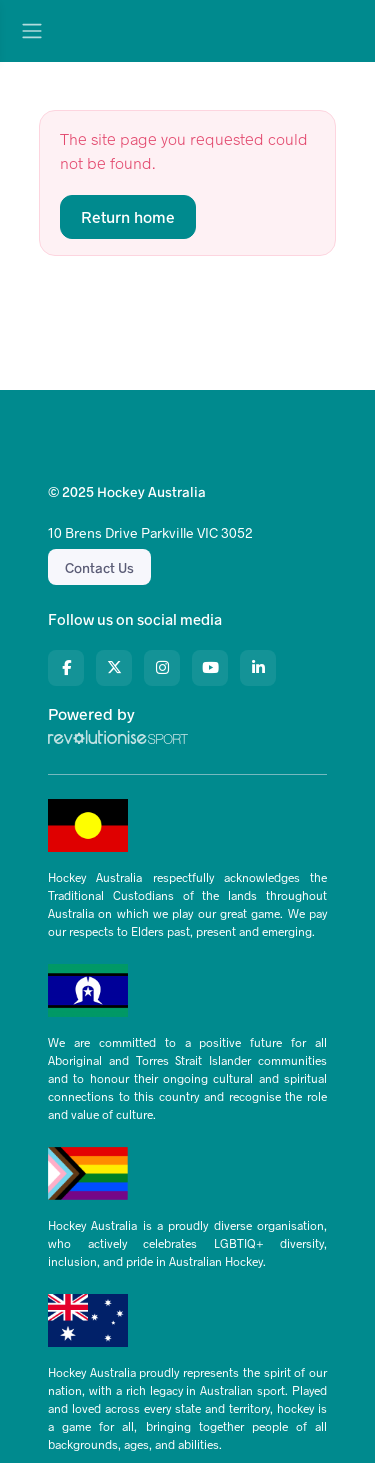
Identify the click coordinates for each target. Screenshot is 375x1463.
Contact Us (99, 567)
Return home (128, 216)
